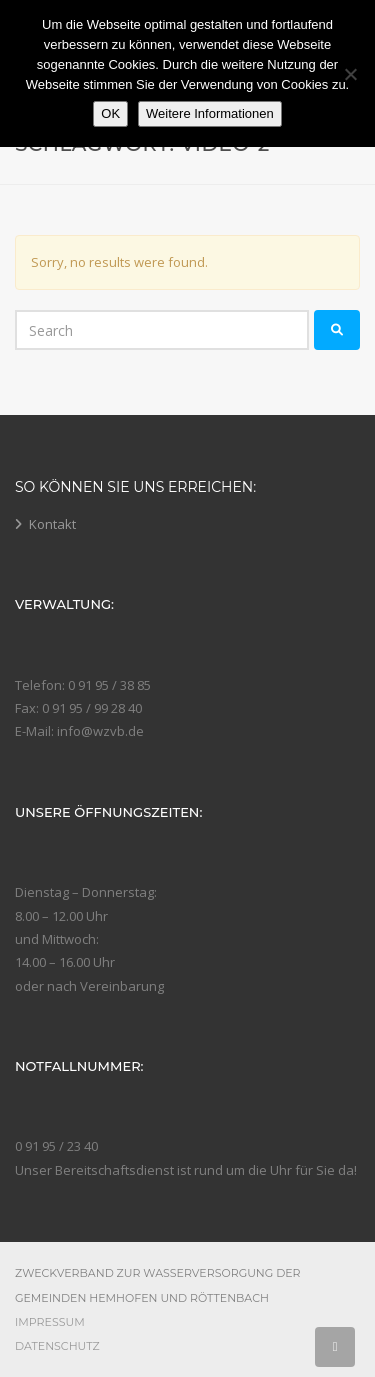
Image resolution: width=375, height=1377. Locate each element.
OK (110, 113)
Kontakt (52, 524)
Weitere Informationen (210, 113)
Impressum (50, 1322)
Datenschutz (57, 1346)
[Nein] (350, 74)
